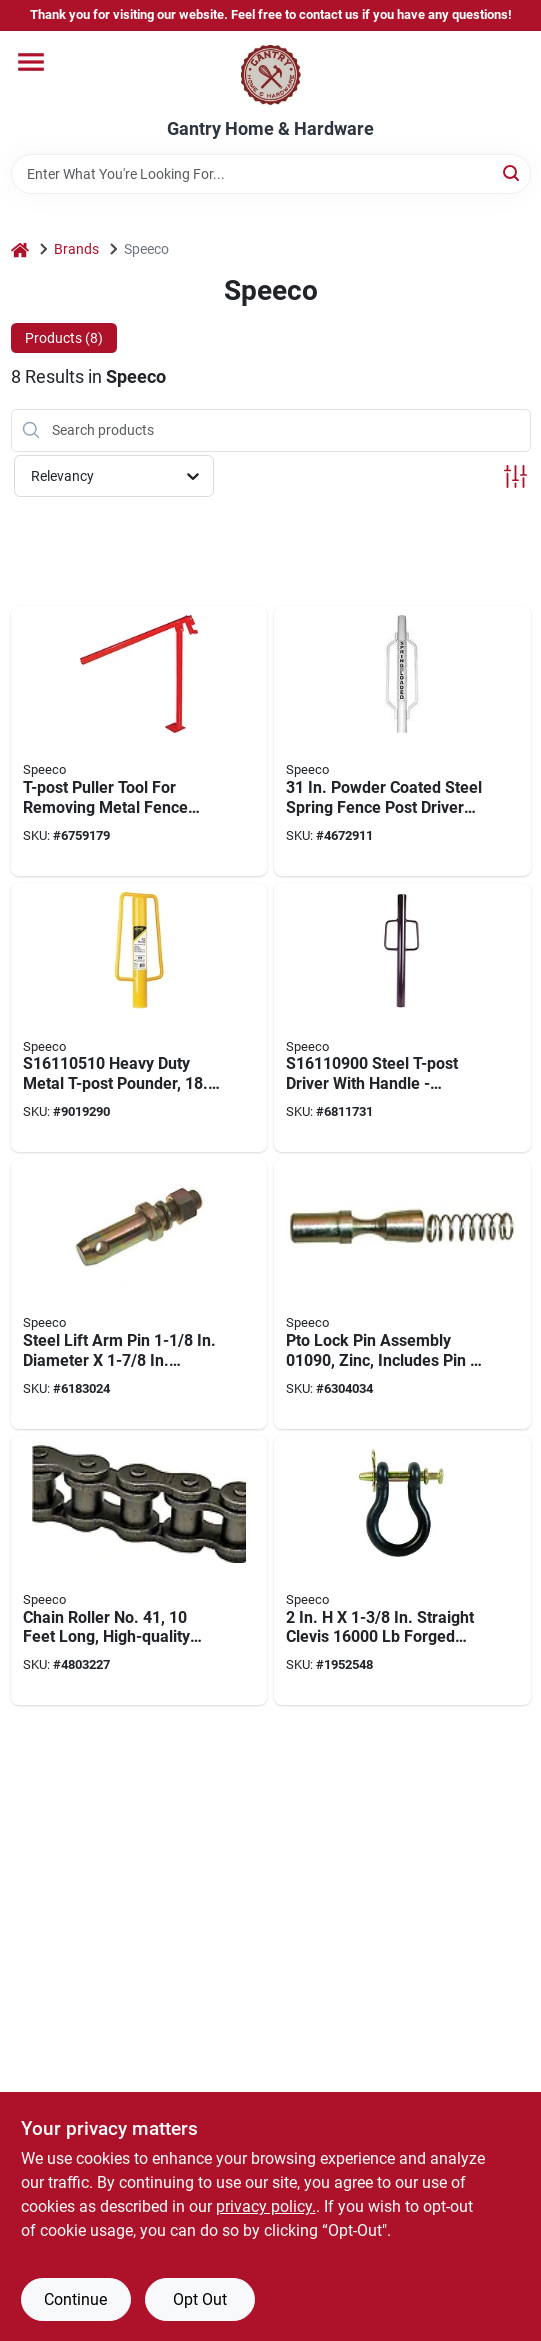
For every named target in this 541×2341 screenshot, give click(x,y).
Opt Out (200, 2299)
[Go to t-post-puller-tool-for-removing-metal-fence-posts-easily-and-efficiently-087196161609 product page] (139, 741)
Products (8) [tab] (64, 338)
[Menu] (31, 62)
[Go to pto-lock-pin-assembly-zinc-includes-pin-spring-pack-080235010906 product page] (402, 1294)
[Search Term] (271, 174)
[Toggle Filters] (515, 476)
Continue (75, 2299)
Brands (76, 249)
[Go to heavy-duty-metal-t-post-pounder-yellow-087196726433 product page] (139, 1018)
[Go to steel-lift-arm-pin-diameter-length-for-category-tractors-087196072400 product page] (139, 1294)
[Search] (512, 172)
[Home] (20, 249)
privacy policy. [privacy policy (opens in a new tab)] (266, 2206)
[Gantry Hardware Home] (271, 75)
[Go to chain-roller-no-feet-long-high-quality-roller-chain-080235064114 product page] (139, 1571)
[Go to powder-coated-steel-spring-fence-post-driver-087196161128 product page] (402, 741)
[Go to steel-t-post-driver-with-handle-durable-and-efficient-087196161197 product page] (402, 1018)
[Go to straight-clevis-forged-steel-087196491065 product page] (402, 1571)
